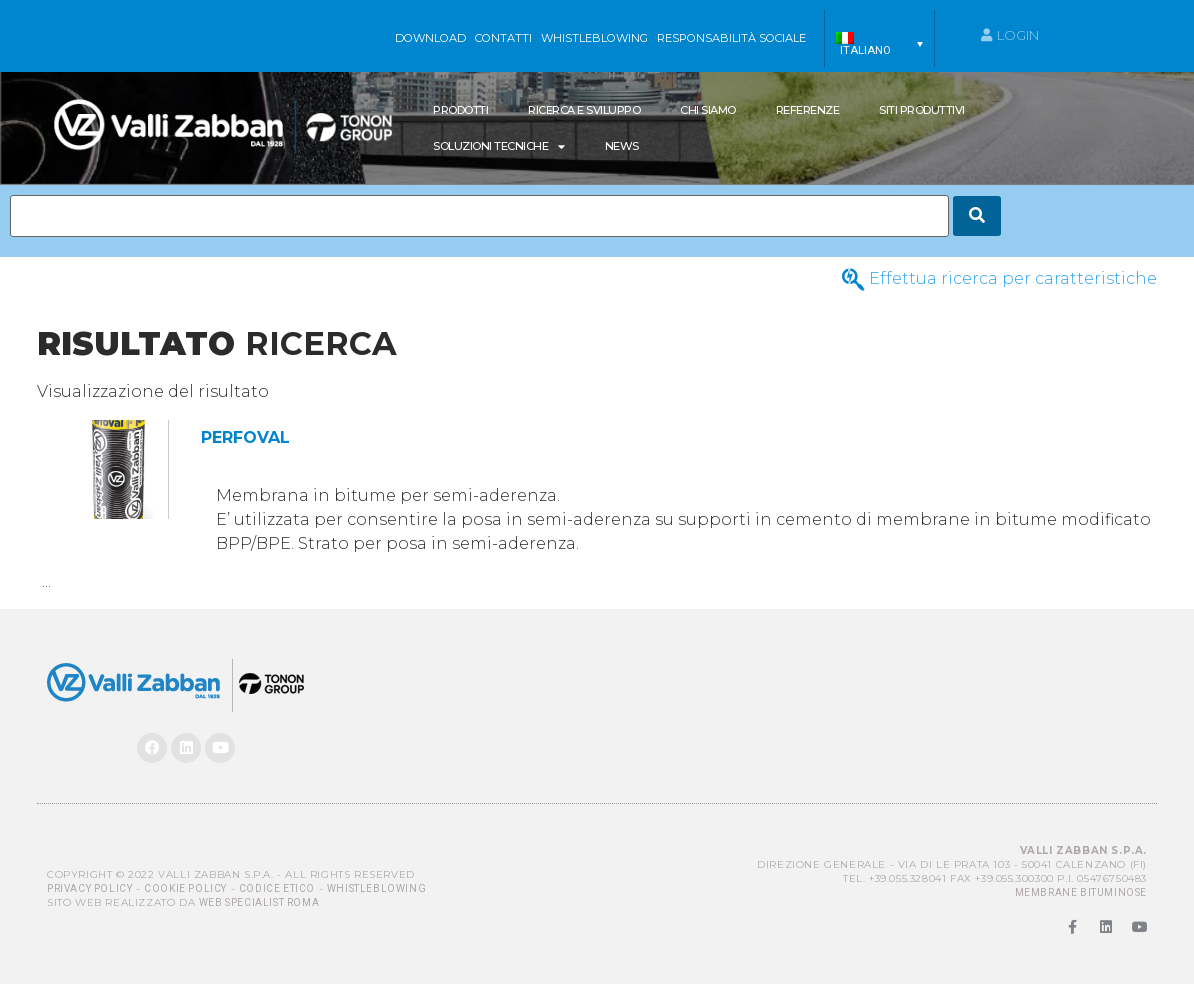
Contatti (503, 38)
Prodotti (460, 110)
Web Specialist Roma (259, 902)
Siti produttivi (922, 110)
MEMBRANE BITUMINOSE (1081, 892)
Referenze (808, 110)
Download (430, 38)
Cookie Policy (185, 888)
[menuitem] (879, 44)
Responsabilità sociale (731, 38)
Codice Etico (277, 888)
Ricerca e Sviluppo (584, 110)
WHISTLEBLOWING (594, 38)
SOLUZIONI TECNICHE (499, 146)
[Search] (977, 216)
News (622, 146)
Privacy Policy (89, 888)
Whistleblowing (376, 888)
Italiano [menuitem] (865, 50)
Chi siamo (708, 110)
